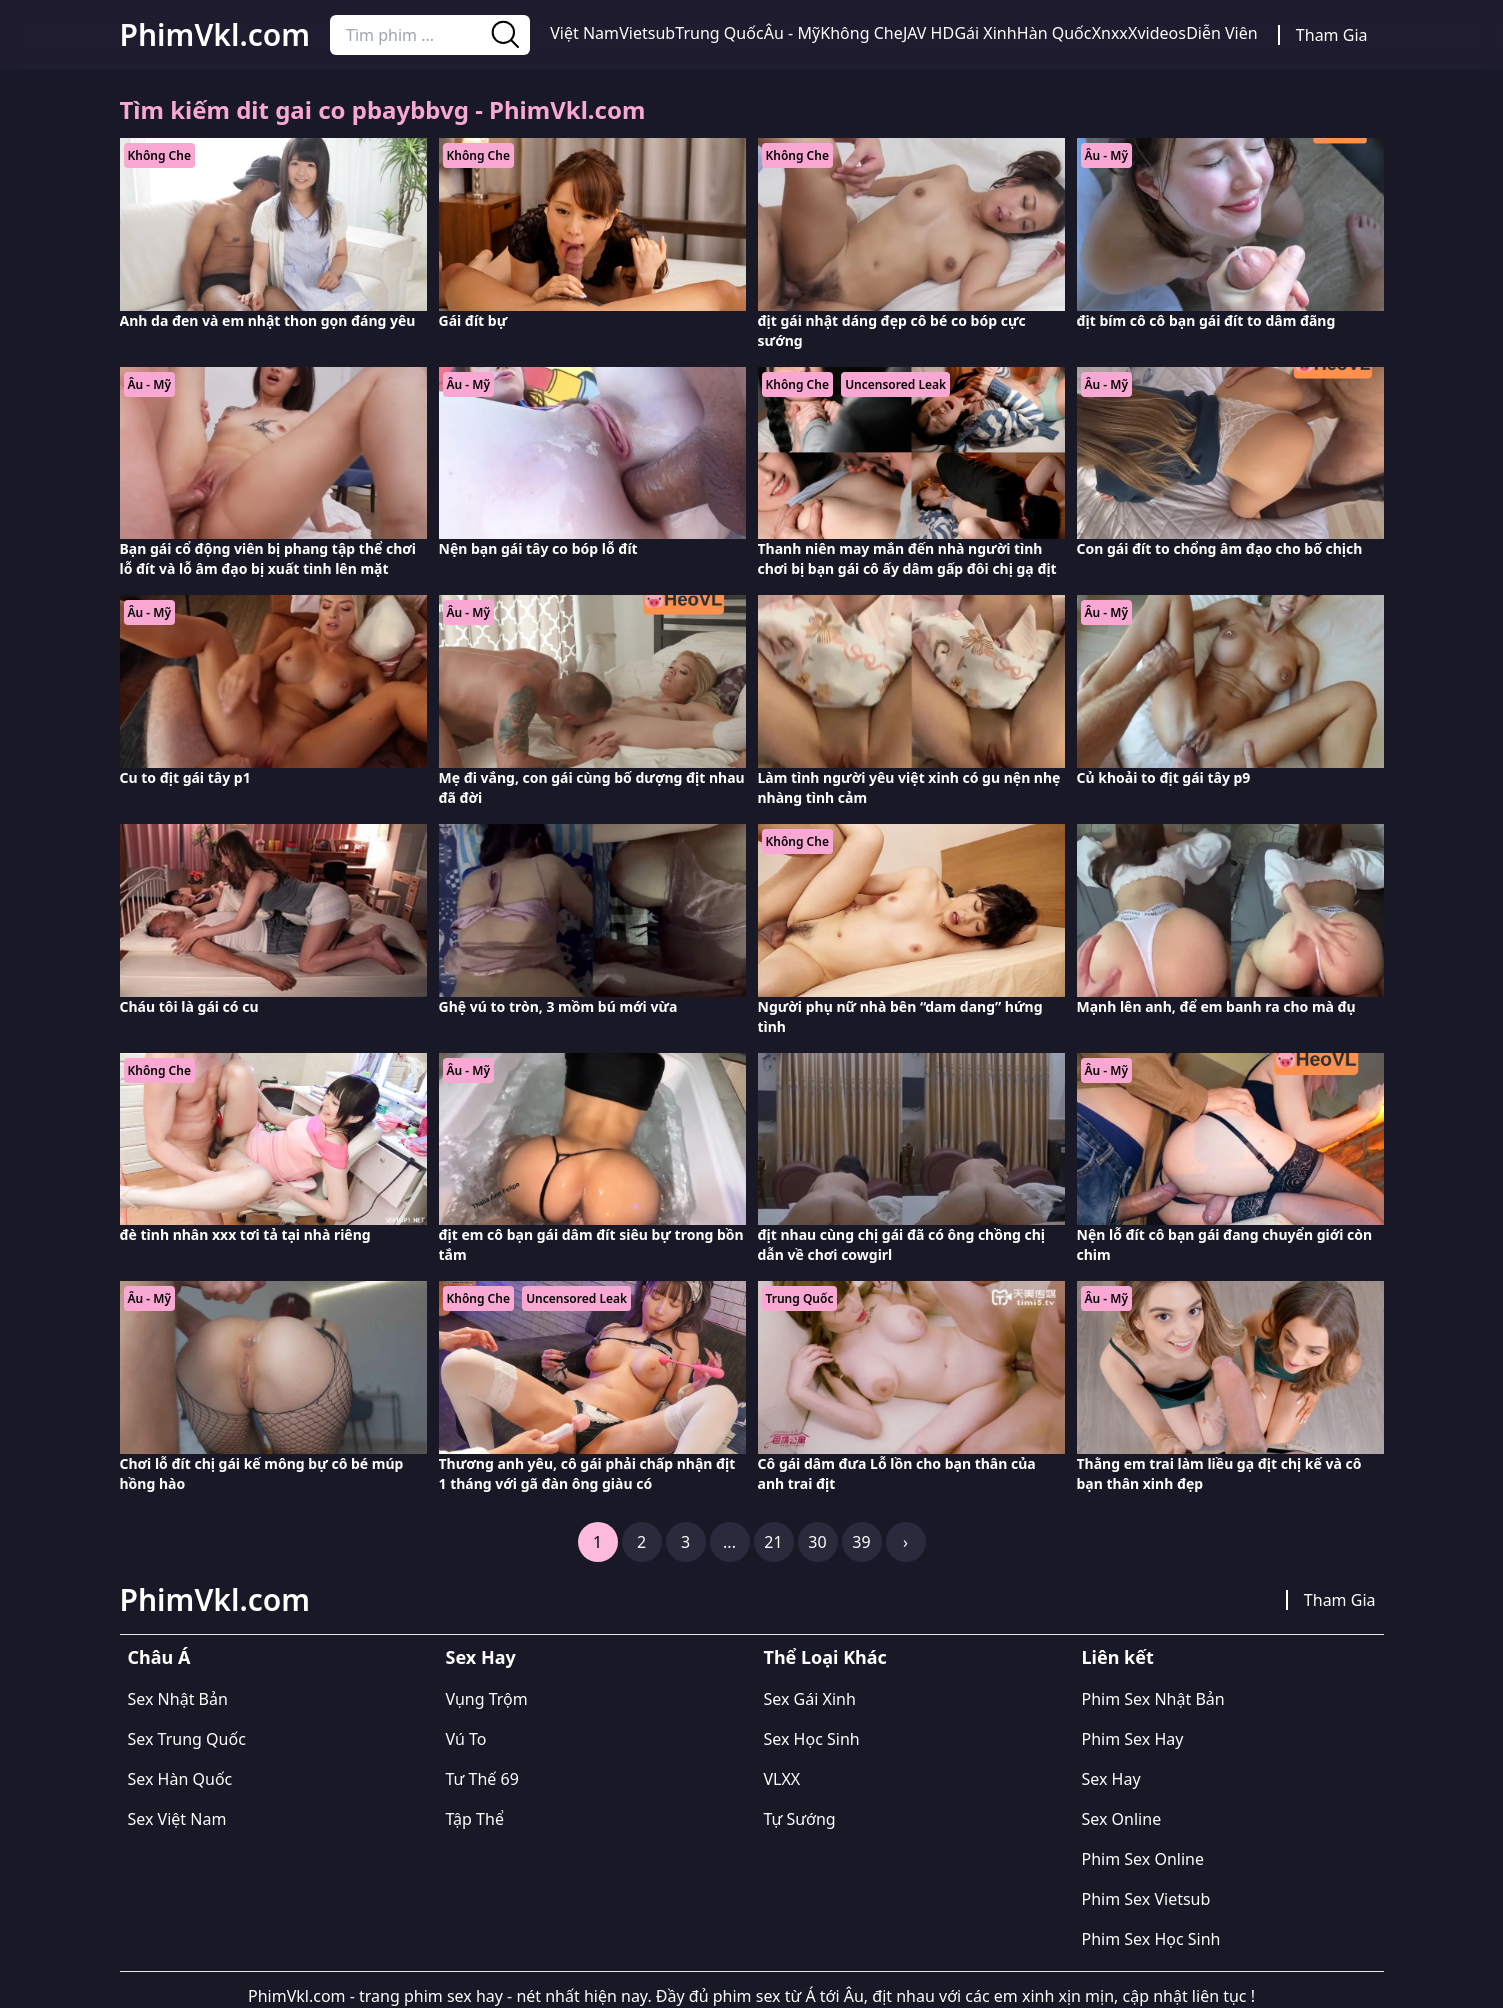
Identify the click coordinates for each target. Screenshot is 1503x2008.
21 (773, 1542)
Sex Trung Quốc (187, 1739)
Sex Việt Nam (177, 1819)
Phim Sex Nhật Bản (1153, 1699)
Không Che (861, 33)
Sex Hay (481, 1657)
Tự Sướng (800, 1819)
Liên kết (1118, 1657)
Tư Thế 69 (482, 1779)
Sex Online (1122, 1819)
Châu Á (159, 1657)
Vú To (466, 1739)
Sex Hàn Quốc (180, 1779)
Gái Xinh (985, 33)
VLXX (782, 1779)
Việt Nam (584, 33)
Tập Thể (475, 1819)
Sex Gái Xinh (810, 1699)
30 (817, 1542)
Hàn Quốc (1054, 33)
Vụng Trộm (487, 1699)
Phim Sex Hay (1133, 1739)
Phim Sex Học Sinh (1151, 1939)
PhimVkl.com (215, 35)
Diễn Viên (1222, 33)
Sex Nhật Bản (178, 1699)
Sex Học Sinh (812, 1739)
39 (861, 1542)
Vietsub (647, 33)
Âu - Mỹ (792, 33)
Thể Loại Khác (825, 1657)
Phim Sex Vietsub (1146, 1899)
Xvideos (1157, 33)
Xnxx (1110, 33)
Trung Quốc (719, 33)
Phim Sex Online (1143, 1859)
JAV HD (928, 33)
